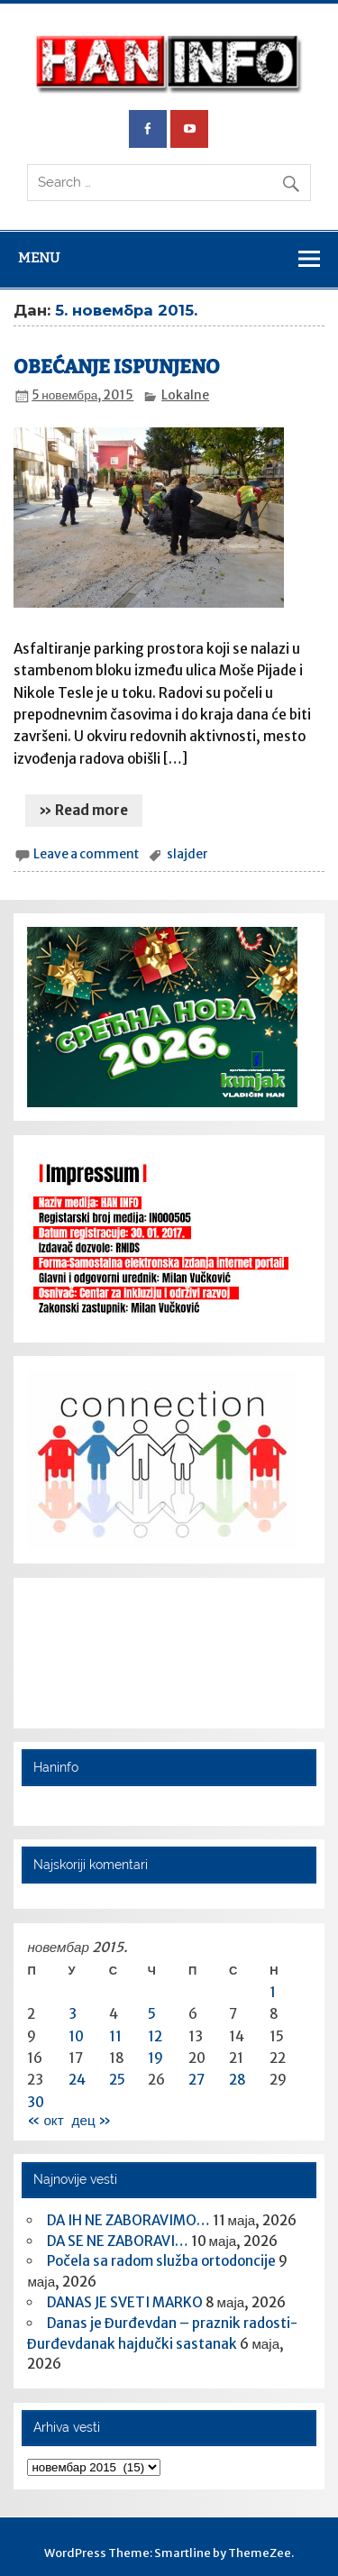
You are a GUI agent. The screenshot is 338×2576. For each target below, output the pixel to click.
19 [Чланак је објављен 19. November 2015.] (155, 2058)
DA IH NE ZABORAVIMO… (128, 2220)
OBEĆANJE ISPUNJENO (117, 367)
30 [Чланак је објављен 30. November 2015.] (35, 2102)
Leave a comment (86, 854)
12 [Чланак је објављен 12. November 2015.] (155, 2036)
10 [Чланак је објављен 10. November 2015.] (76, 2036)
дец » (91, 2120)
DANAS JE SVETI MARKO (125, 2302)
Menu (38, 258)
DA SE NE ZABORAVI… (117, 2241)
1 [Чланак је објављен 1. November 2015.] (272, 1992)
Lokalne (185, 395)
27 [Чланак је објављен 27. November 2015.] (196, 2079)
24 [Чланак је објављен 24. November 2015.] (77, 2079)
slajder (187, 854)
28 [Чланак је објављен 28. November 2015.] (237, 2079)
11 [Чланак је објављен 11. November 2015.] (115, 2036)
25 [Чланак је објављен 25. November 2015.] (117, 2079)
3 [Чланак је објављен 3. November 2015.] (73, 2013)
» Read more (83, 810)
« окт (45, 2120)
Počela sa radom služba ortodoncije (161, 2260)
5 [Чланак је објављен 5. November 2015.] (152, 2013)
